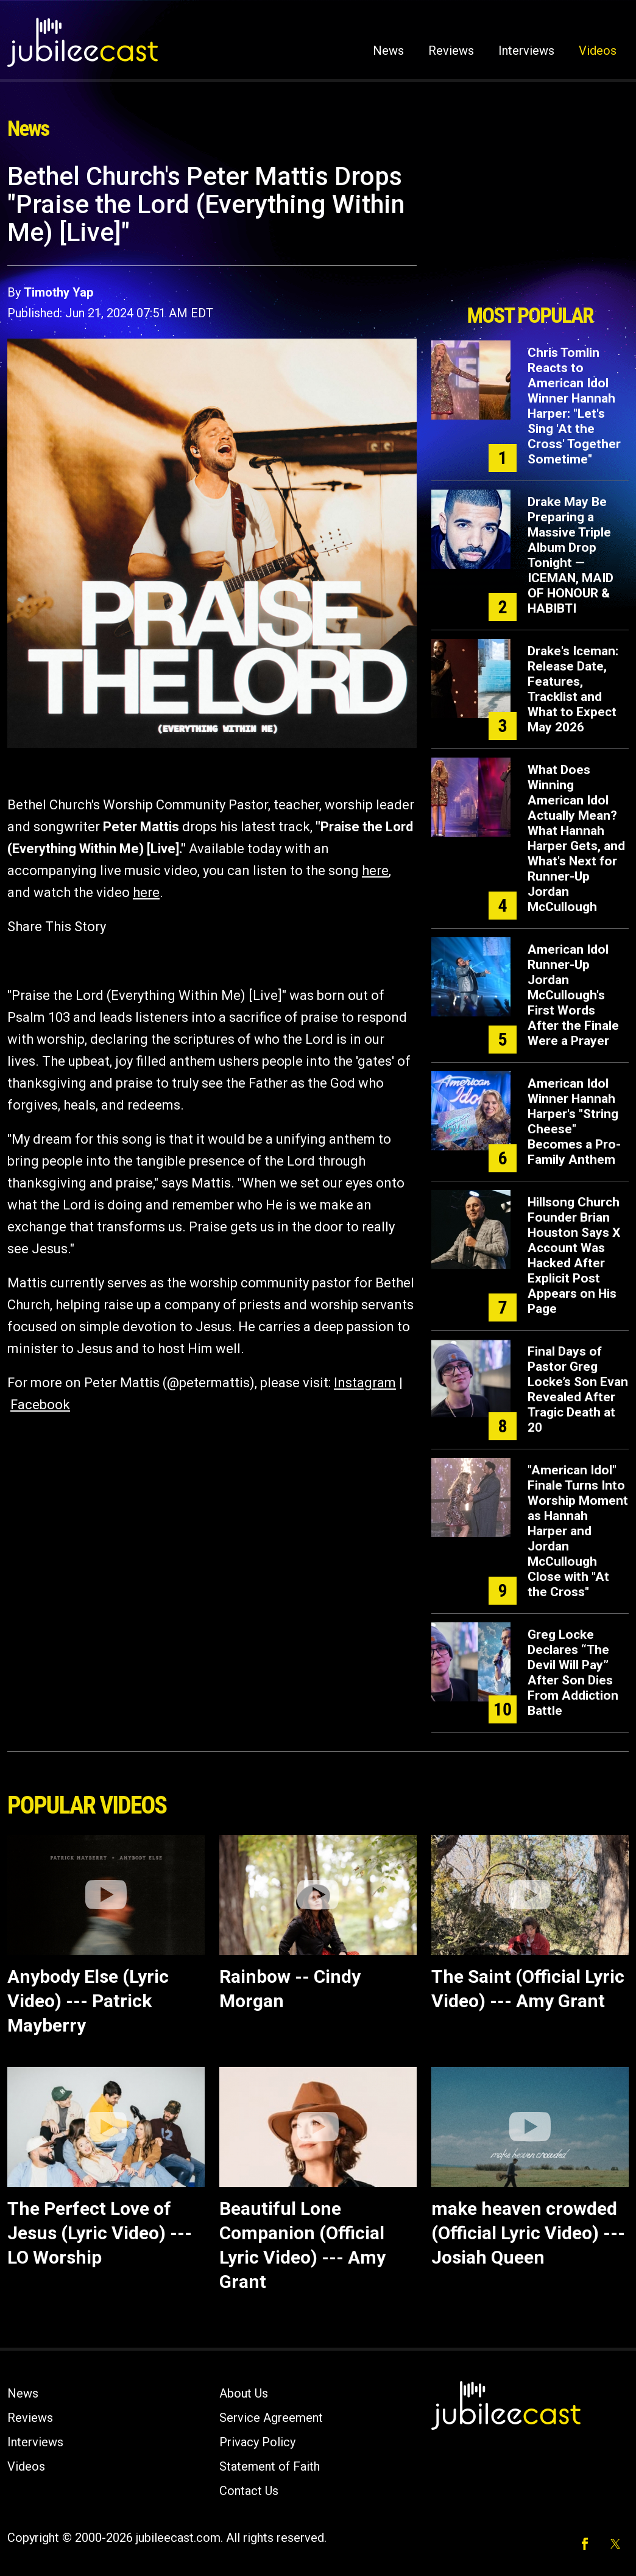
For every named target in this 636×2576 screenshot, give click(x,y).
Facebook (40, 1404)
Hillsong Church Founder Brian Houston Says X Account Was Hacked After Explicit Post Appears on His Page (574, 1255)
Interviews (526, 50)
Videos (598, 50)
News (388, 50)
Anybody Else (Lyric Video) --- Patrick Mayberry (88, 2001)
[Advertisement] (530, 229)
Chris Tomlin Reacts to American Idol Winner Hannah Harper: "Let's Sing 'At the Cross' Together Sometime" (574, 405)
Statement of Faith (269, 2466)
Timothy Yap (58, 292)
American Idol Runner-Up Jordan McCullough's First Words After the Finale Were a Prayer (573, 995)
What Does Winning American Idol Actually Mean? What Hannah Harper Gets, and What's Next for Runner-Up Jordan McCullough (576, 838)
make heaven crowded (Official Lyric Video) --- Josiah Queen (528, 2233)
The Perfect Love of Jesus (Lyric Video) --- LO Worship (99, 2233)
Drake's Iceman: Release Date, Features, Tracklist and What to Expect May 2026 (573, 689)
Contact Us (248, 2490)
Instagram (365, 1382)
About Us (243, 2393)
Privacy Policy (257, 2442)
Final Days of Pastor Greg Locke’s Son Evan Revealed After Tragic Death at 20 (578, 1389)
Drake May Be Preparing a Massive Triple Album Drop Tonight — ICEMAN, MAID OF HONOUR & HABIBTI (570, 555)
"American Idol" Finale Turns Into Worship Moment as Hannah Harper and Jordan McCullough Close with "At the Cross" (578, 1531)
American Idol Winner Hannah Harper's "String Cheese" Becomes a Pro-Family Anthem (574, 1121)
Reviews (451, 50)
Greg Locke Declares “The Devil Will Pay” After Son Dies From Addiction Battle (573, 1672)
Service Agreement (271, 2417)
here (375, 870)
